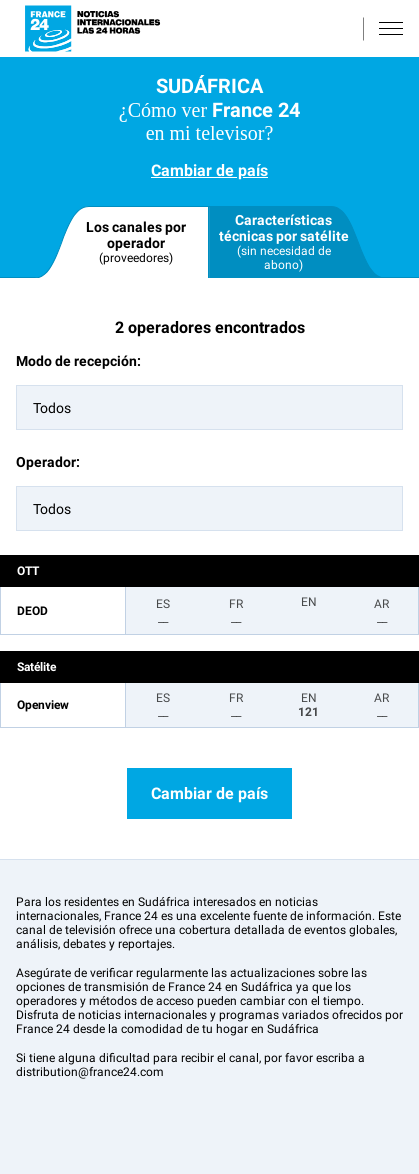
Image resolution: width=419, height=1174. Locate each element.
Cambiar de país (209, 170)
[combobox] (209, 407)
